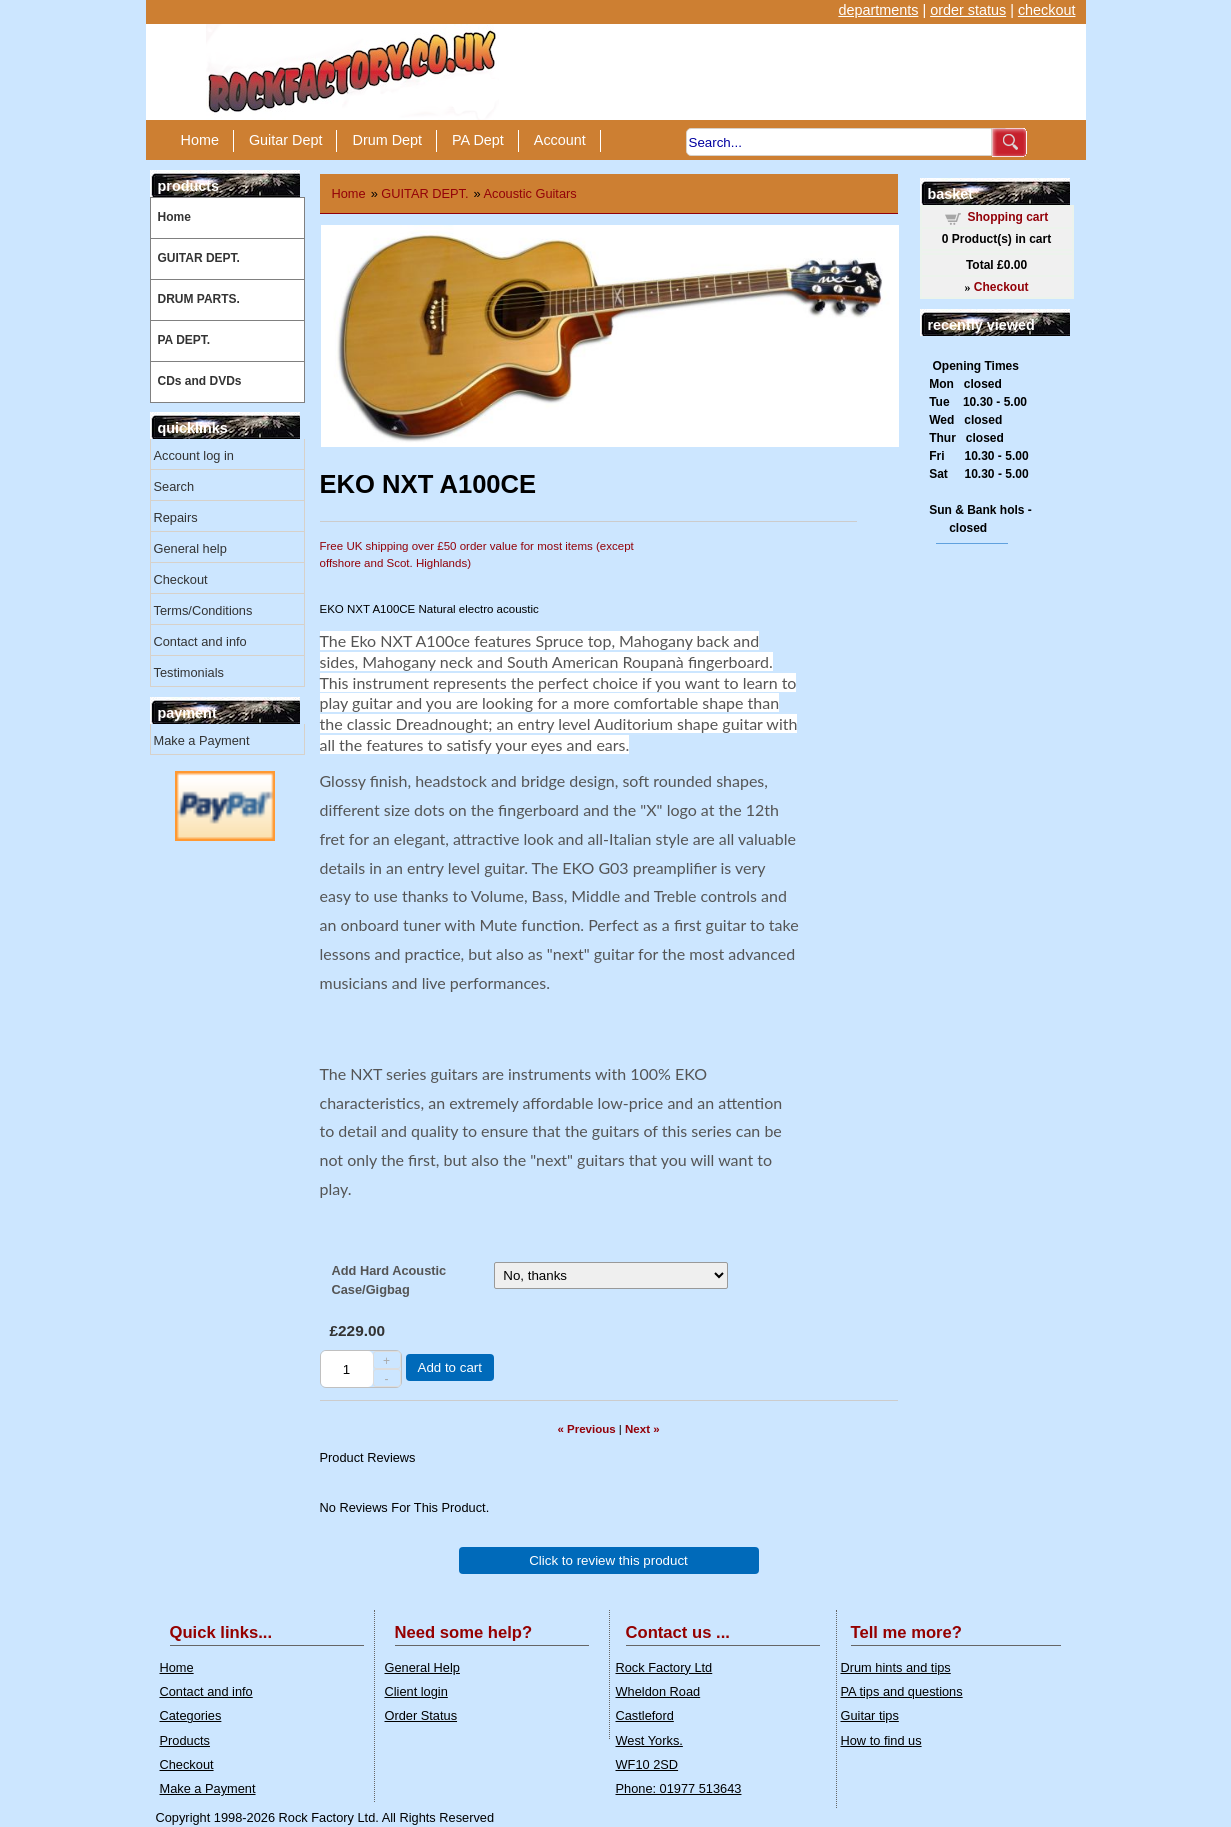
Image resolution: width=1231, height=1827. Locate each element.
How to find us (881, 1740)
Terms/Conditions (203, 610)
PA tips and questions (902, 1691)
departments (878, 10)
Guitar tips (870, 1715)
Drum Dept (387, 140)
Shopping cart (1008, 217)
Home (200, 140)
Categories (191, 1715)
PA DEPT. (184, 340)
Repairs (176, 517)
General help (190, 548)
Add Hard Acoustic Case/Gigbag (389, 1280)
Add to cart (450, 1367)
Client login (416, 1691)
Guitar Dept (286, 140)
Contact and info (200, 641)
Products (185, 1740)
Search (174, 486)
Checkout (181, 579)
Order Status (421, 1715)
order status (968, 10)
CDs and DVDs (200, 381)
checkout (1047, 10)
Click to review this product (608, 1560)
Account (560, 140)
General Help (422, 1667)
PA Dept (478, 140)
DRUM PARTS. (199, 299)
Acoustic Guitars (530, 193)
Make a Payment (202, 740)
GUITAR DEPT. (199, 258)
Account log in (194, 455)
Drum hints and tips (896, 1667)
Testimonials (189, 672)
